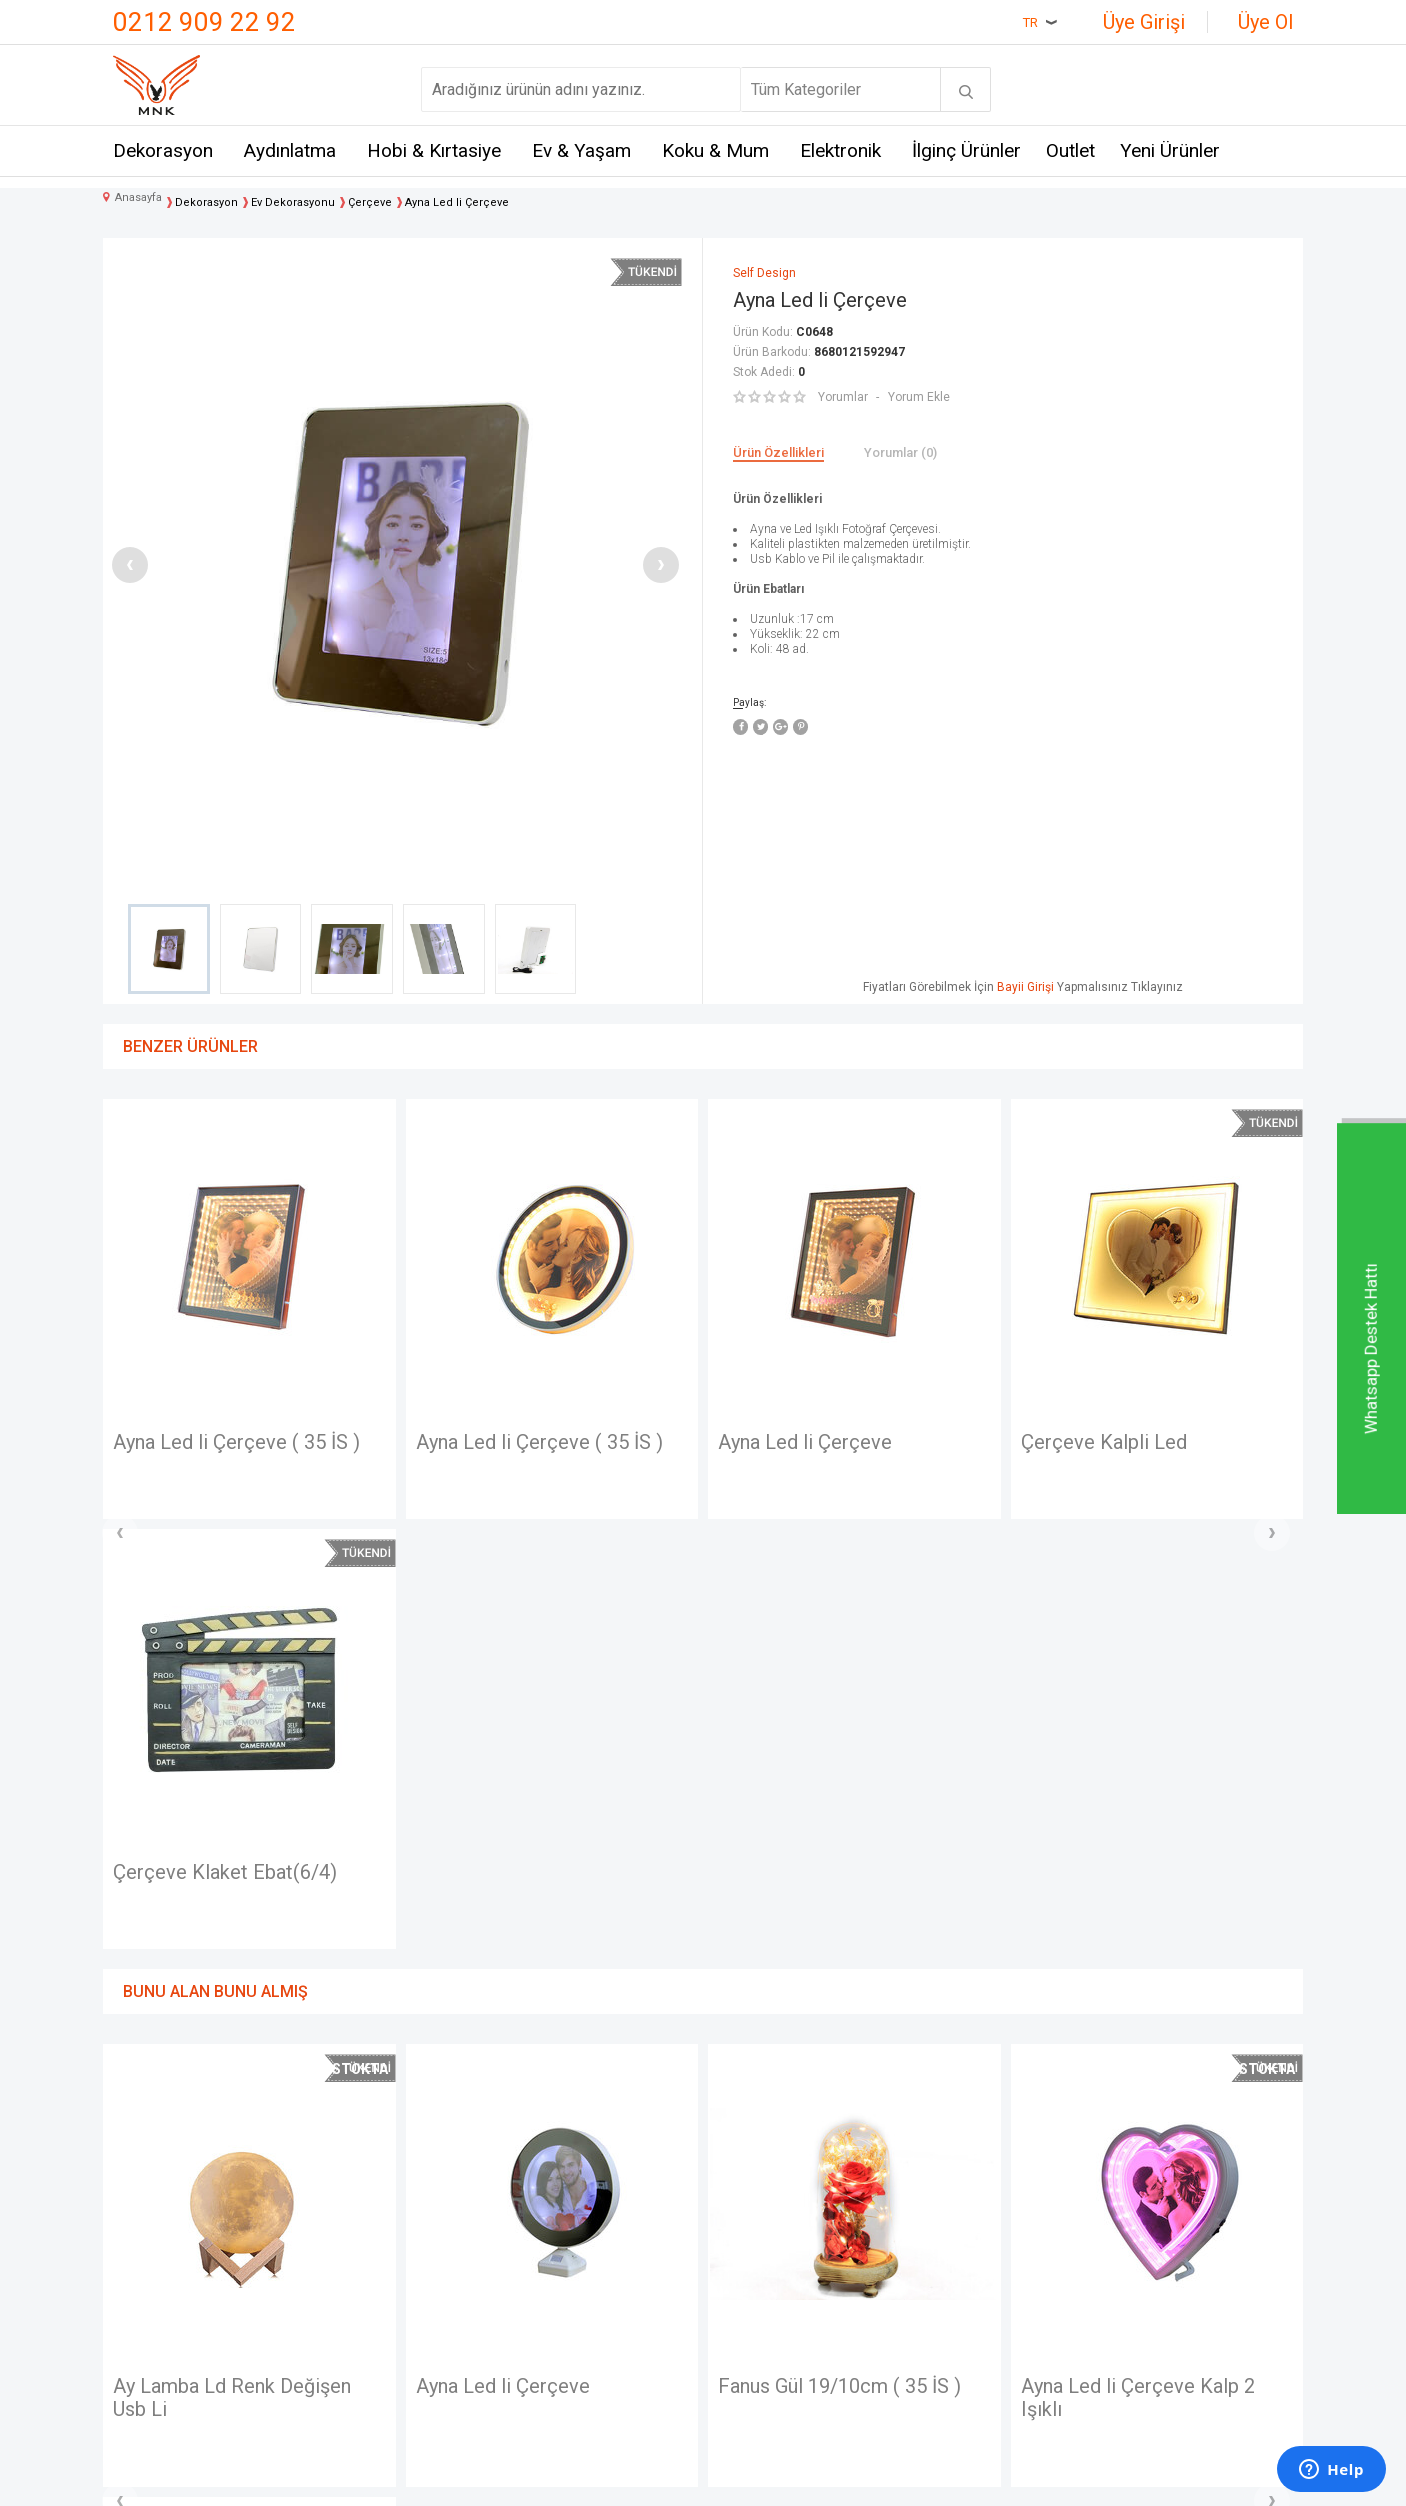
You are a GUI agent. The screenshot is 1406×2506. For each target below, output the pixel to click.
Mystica (341, 2280)
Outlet (1070, 150)
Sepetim (742, 2317)
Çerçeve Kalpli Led (801, 1443)
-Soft (600, 2481)
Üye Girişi (1144, 22)
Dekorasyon (163, 150)
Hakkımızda (154, 2243)
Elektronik (840, 150)
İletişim (138, 2170)
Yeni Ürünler (1170, 150)
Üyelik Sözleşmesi (578, 2206)
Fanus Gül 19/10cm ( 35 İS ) (537, 1958)
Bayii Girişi (1025, 987)
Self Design (354, 2317)
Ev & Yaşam (581, 150)
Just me (341, 2353)
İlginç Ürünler (966, 150)
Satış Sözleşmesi (574, 2243)
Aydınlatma (290, 150)
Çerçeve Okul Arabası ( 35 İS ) (1151, 1443)
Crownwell (349, 2243)
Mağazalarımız (164, 2206)
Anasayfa (745, 2170)
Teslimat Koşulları (575, 2170)
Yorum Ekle (919, 397)
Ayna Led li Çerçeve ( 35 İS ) (236, 1443)
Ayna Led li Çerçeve (503, 1443)
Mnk (328, 2170)
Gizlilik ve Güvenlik (578, 2317)
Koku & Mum (715, 150)
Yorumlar (843, 397)
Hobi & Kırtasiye (434, 150)
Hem (329, 2206)
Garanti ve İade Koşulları (596, 2280)
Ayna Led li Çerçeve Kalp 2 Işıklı (835, 1970)
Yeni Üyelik (751, 2206)
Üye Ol (1265, 22)
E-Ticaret (643, 2481)
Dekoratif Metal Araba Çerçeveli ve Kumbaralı (1122, 1970)
